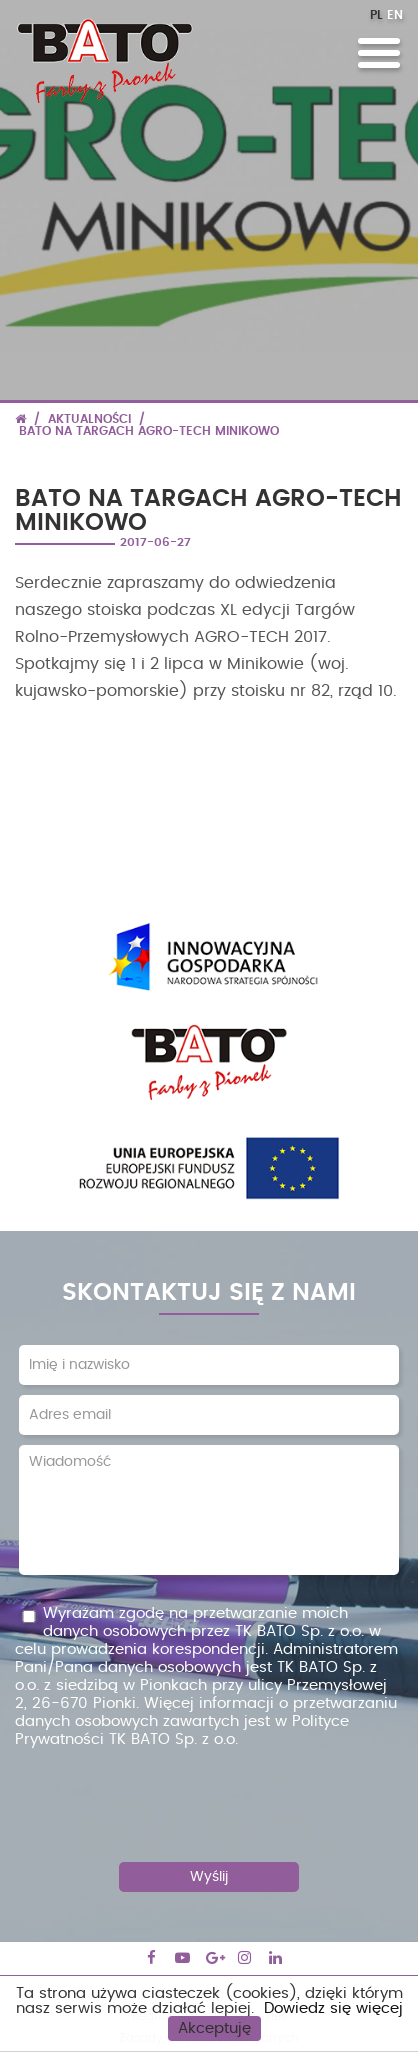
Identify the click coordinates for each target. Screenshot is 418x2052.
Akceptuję (214, 2028)
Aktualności (89, 419)
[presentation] (209, 1798)
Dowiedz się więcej (333, 2008)
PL (376, 15)
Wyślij (209, 1877)
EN (395, 15)
